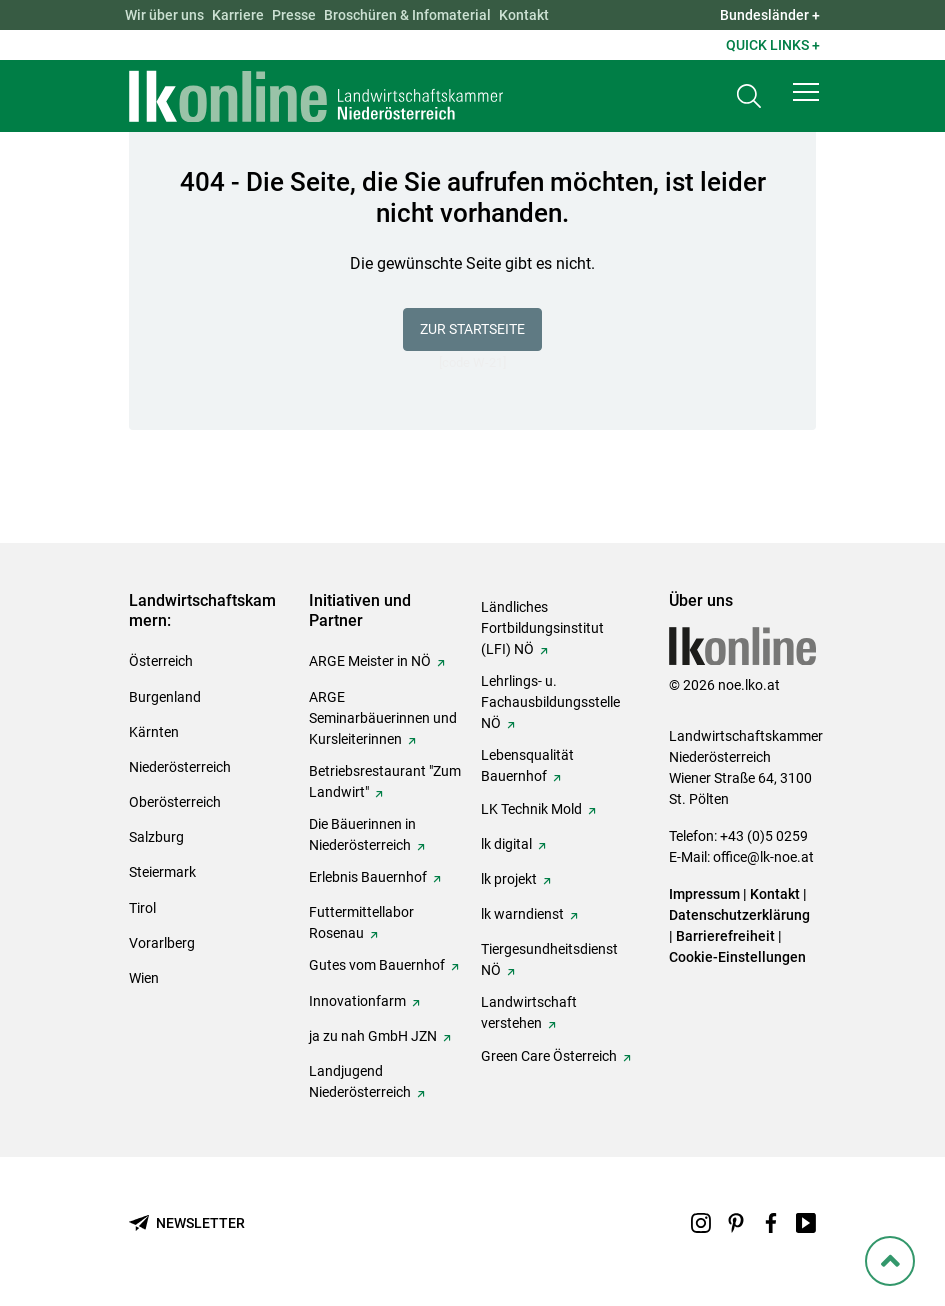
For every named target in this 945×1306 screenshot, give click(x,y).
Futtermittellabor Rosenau (361, 922)
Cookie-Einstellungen (737, 957)
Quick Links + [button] (773, 45)
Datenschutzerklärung (739, 915)
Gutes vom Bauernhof (377, 965)
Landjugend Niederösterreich (360, 1081)
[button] (806, 92)
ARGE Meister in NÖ (370, 661)
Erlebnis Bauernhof (368, 877)
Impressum (704, 894)
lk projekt (509, 879)
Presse (294, 15)
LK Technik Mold (531, 809)
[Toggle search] (749, 96)
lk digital (506, 844)
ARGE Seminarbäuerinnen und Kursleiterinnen (383, 718)
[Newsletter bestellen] (187, 1223)
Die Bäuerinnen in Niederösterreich (362, 834)
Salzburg (156, 837)
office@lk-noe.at (763, 857)
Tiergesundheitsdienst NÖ (549, 959)
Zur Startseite (472, 329)
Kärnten (154, 732)
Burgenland (165, 697)
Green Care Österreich (549, 1056)
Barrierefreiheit (725, 936)
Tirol (142, 908)
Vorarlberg (162, 943)
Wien (144, 978)
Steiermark (162, 872)
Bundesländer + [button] (770, 15)
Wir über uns (164, 15)
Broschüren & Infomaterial (407, 15)
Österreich (161, 661)
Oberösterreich (175, 802)
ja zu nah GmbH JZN (373, 1036)
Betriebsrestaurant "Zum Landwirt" (385, 781)
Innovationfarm (357, 1001)
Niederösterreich (180, 767)
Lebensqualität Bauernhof (527, 765)
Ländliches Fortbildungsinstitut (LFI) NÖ (542, 628)
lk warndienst (522, 914)
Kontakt (524, 15)
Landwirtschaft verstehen (529, 1012)
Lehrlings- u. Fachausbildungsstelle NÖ (550, 702)
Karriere (238, 15)
